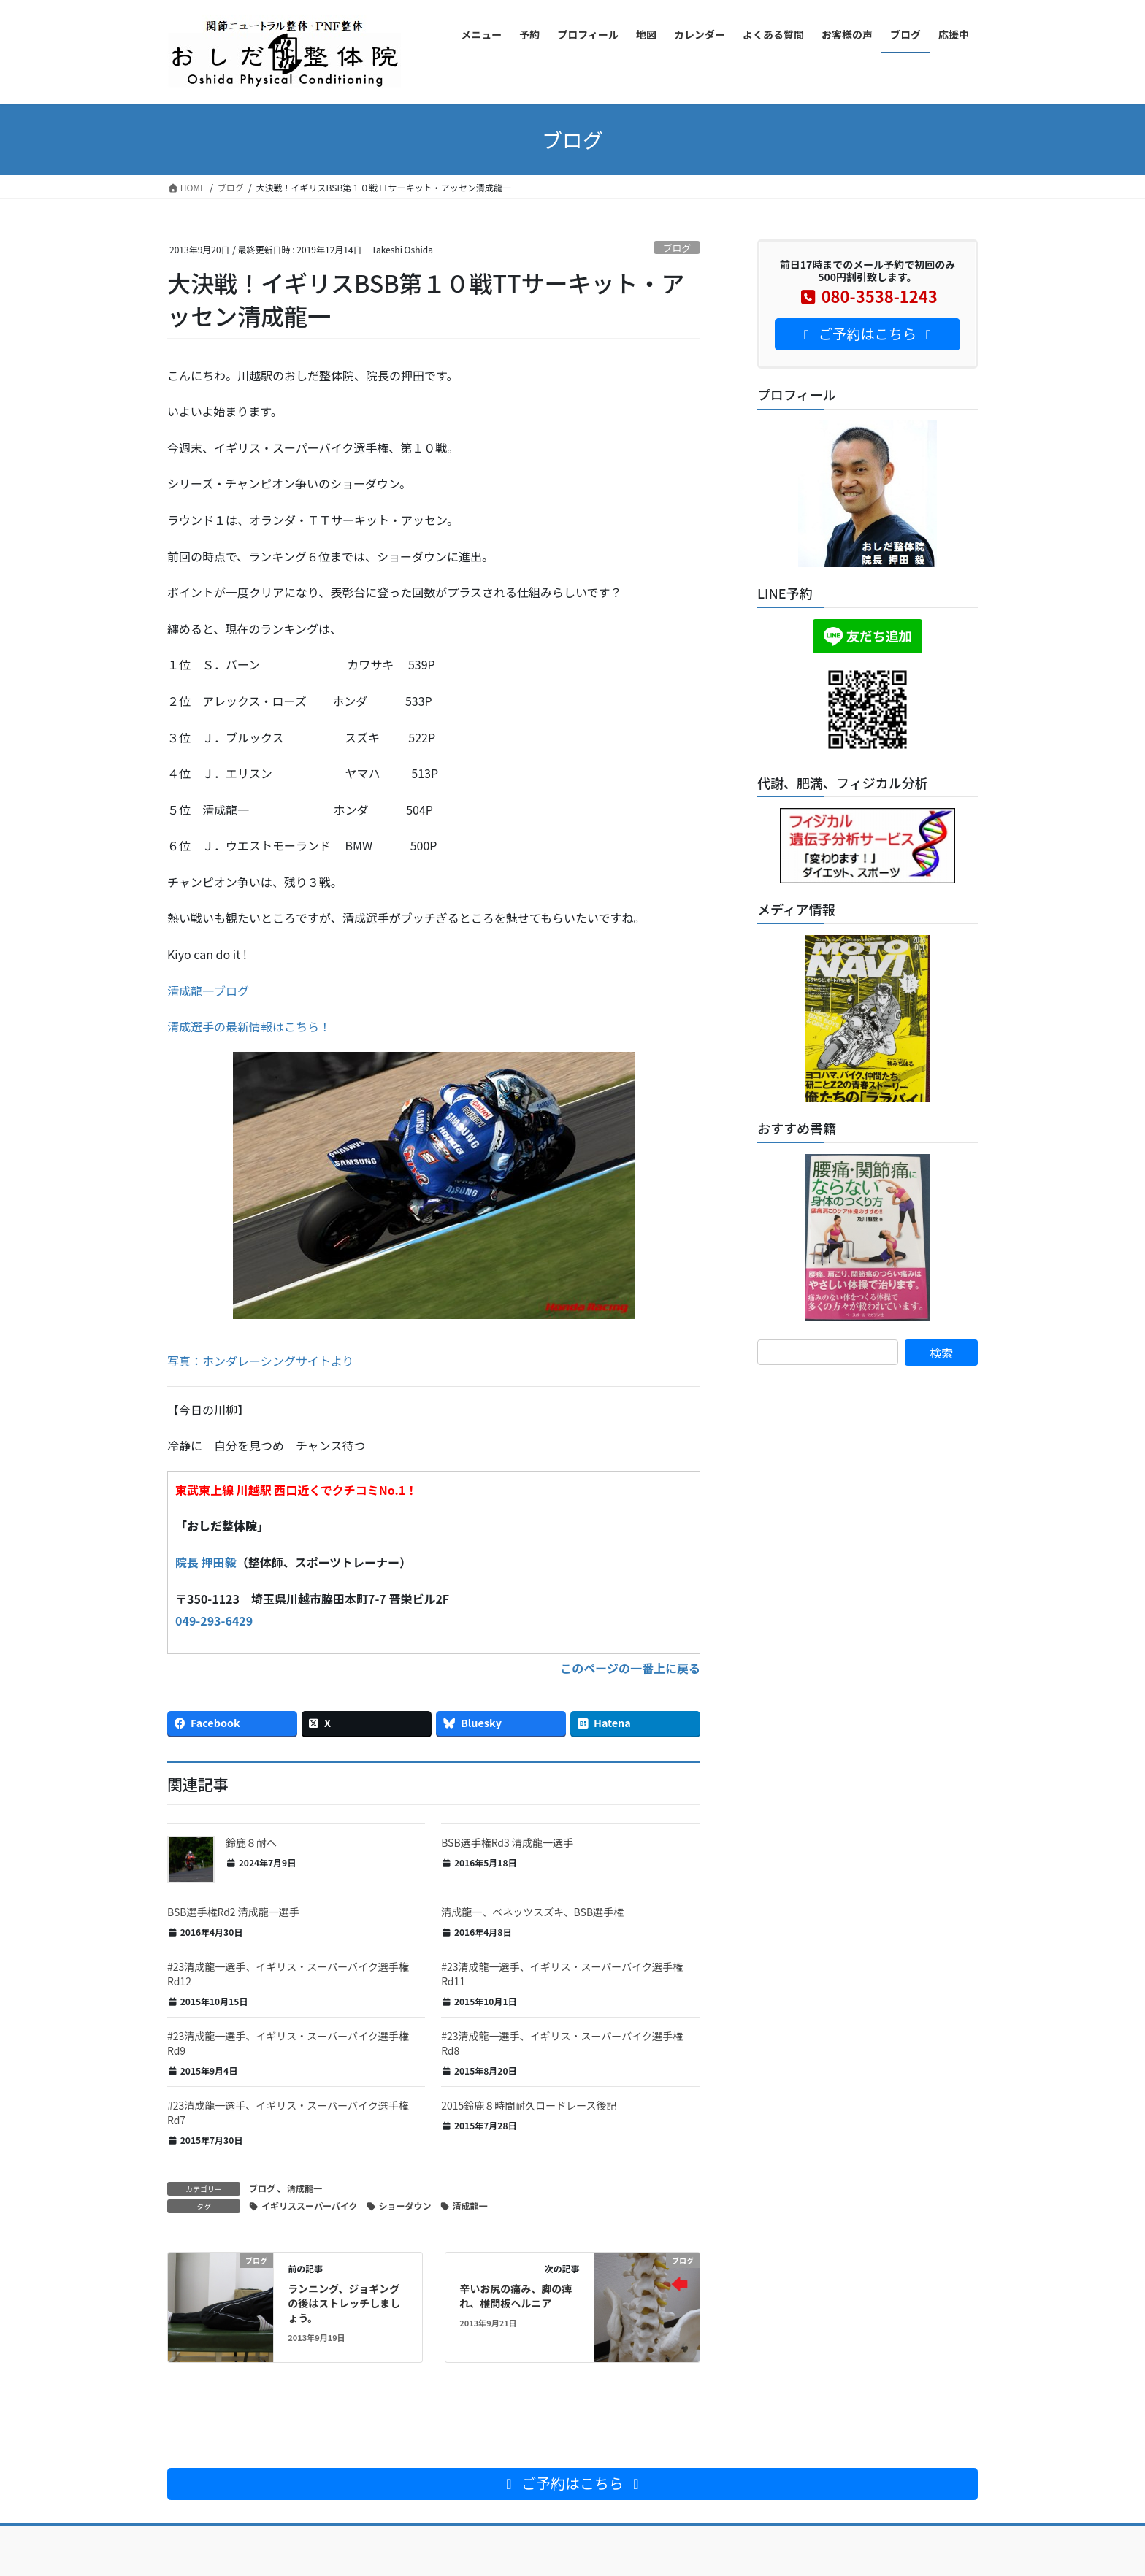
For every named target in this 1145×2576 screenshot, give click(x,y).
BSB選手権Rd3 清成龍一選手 (507, 1842)
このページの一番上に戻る (630, 1668)
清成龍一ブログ (208, 990)
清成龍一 (304, 2188)
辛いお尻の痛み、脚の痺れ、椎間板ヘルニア (515, 2295)
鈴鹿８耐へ (251, 1842)
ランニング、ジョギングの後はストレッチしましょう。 (344, 2302)
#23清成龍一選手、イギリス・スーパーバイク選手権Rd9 (288, 2043)
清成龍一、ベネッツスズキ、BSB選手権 (532, 1911)
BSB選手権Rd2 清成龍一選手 (233, 1911)
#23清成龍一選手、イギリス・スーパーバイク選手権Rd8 (562, 2043)
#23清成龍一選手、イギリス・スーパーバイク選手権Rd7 (288, 2112)
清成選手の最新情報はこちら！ (249, 1026)
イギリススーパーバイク (309, 2205)
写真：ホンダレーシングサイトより (260, 1360)
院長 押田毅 (206, 1562)
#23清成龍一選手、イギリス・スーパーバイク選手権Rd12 (288, 1973)
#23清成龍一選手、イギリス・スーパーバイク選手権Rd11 (562, 1973)
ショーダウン (405, 2205)
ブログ (677, 248)
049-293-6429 (214, 1620)
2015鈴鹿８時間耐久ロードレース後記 (528, 2105)
